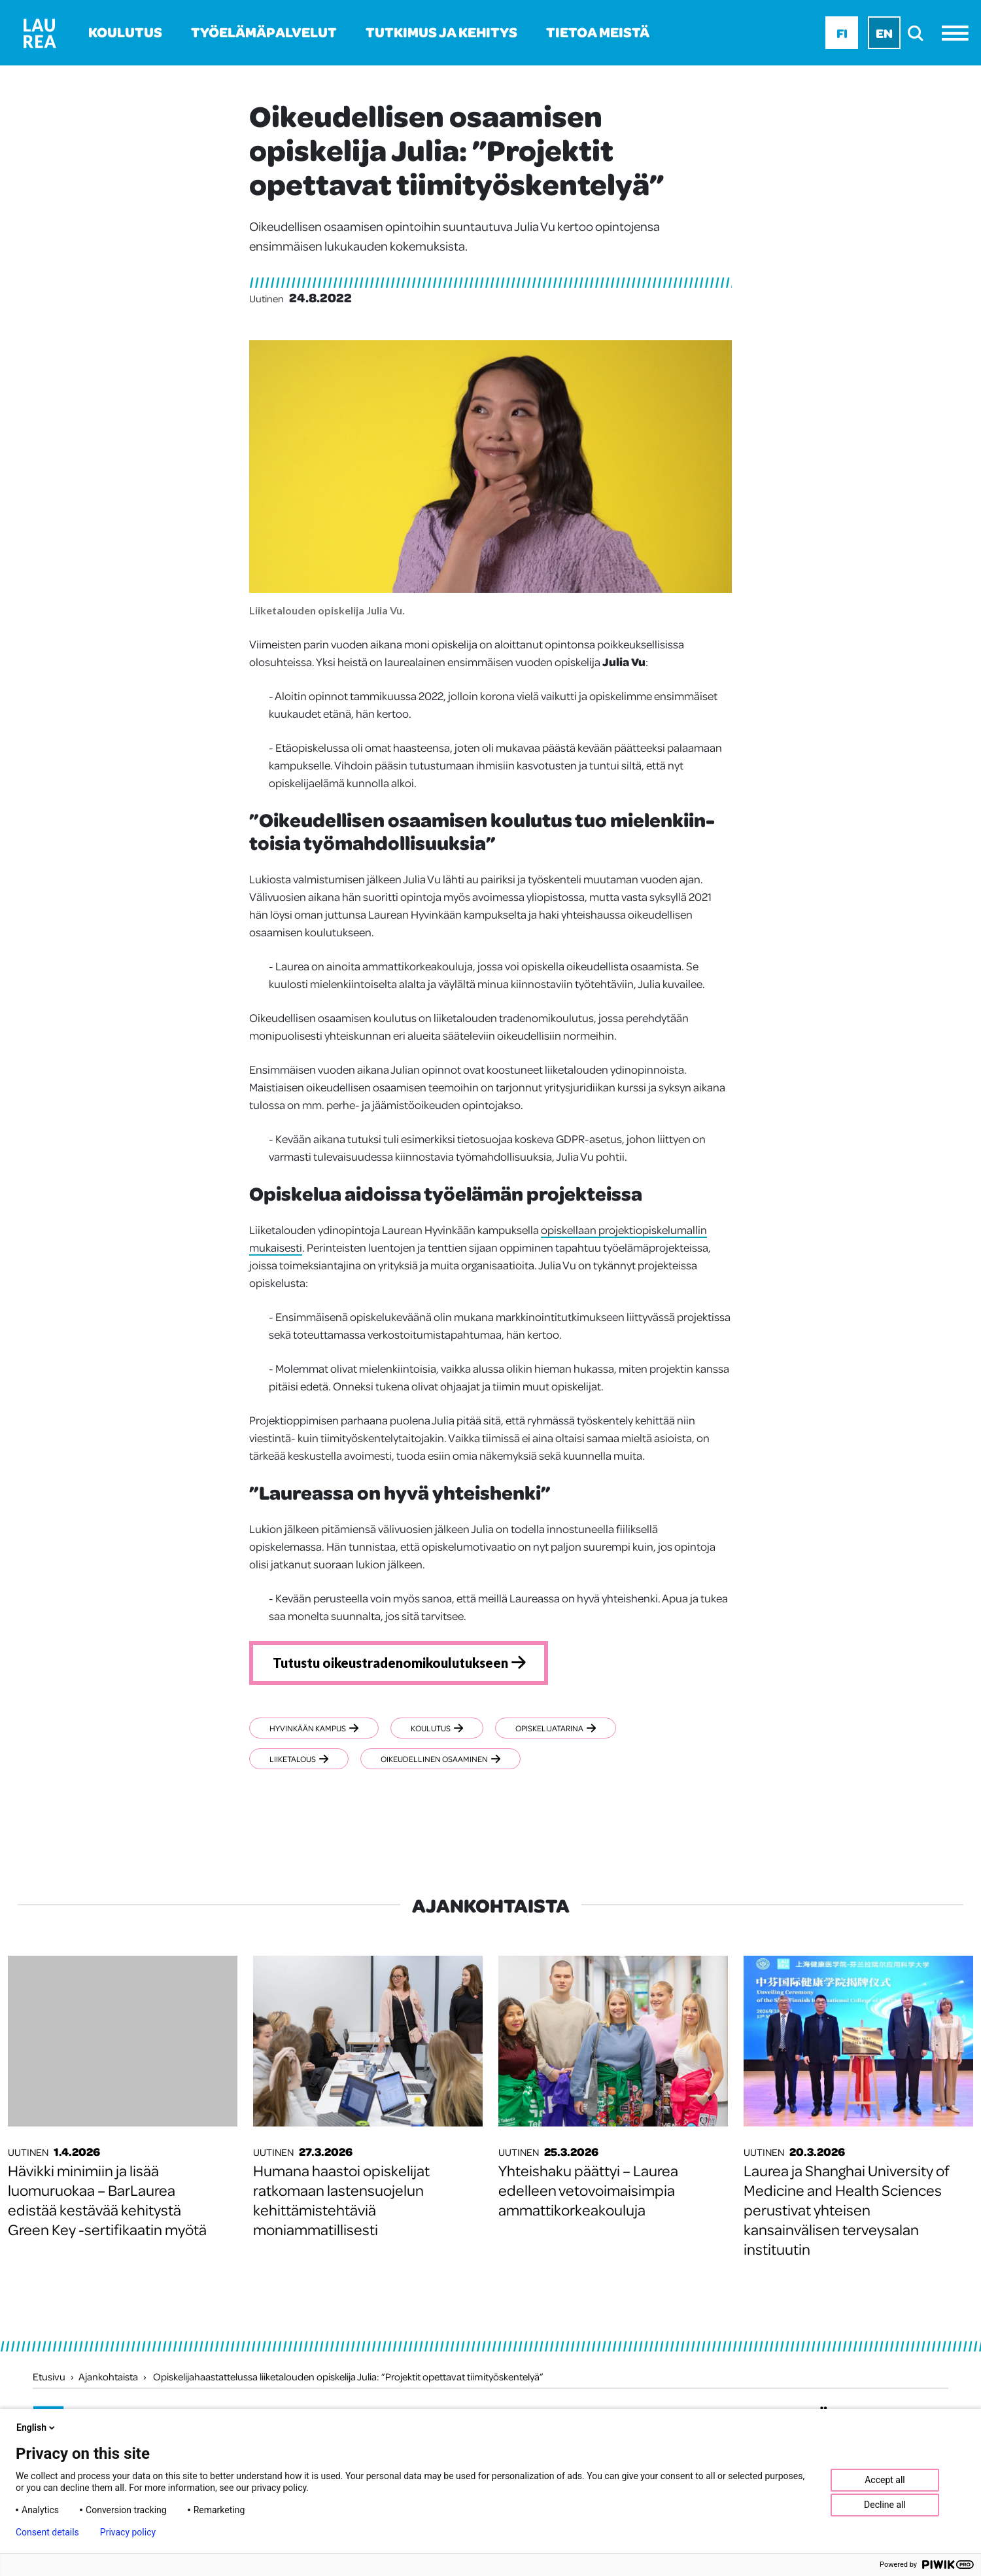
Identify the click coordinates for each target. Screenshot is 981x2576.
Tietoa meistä (597, 31)
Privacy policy (128, 2532)
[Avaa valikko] (958, 33)
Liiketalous (298, 1759)
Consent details (47, 2532)
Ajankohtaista (108, 2376)
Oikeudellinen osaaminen (440, 1759)
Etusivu (49, 2376)
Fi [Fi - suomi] (842, 32)
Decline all (885, 2504)
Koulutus (125, 31)
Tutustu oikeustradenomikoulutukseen (390, 1662)
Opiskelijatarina (555, 1728)
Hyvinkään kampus (313, 1728)
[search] (919, 33)
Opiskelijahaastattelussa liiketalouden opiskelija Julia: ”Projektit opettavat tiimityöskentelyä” (348, 2376)
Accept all (885, 2480)
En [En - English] (884, 32)
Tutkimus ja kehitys (441, 31)
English (36, 2427)
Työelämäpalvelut (264, 31)
